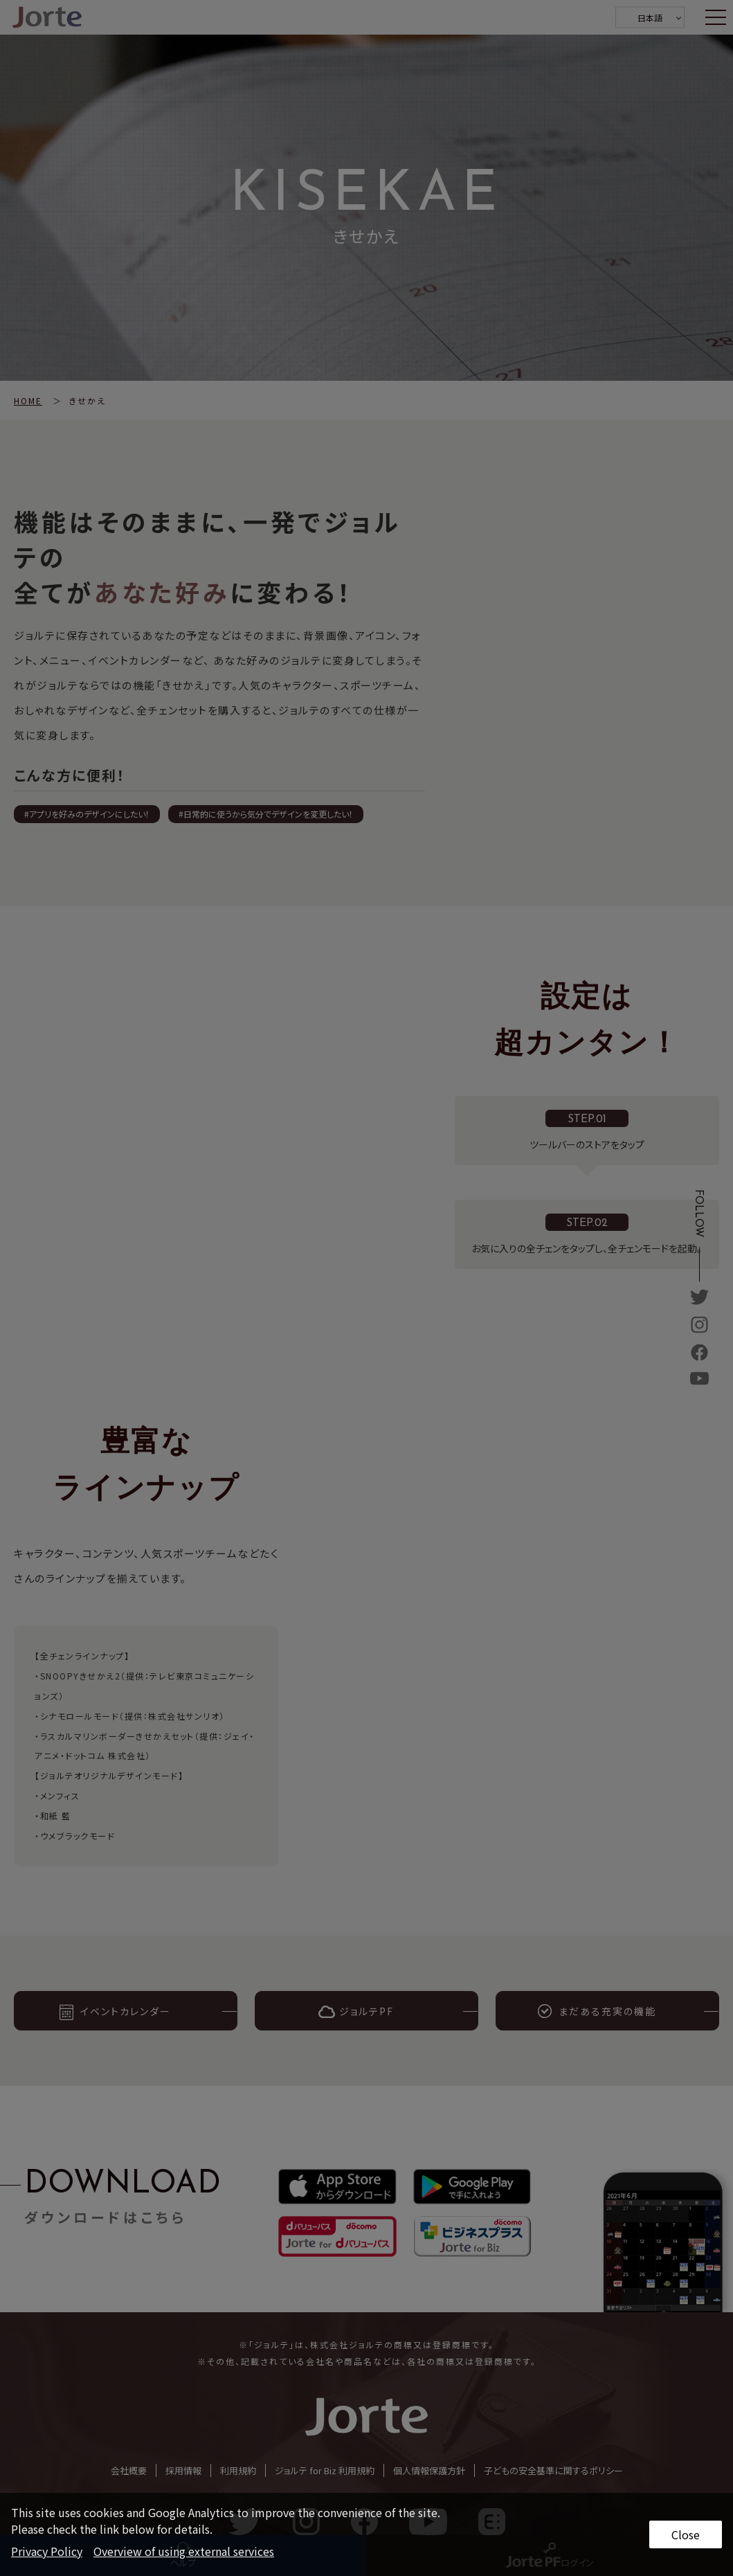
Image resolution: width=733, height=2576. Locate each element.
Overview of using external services (183, 2551)
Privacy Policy (46, 2551)
